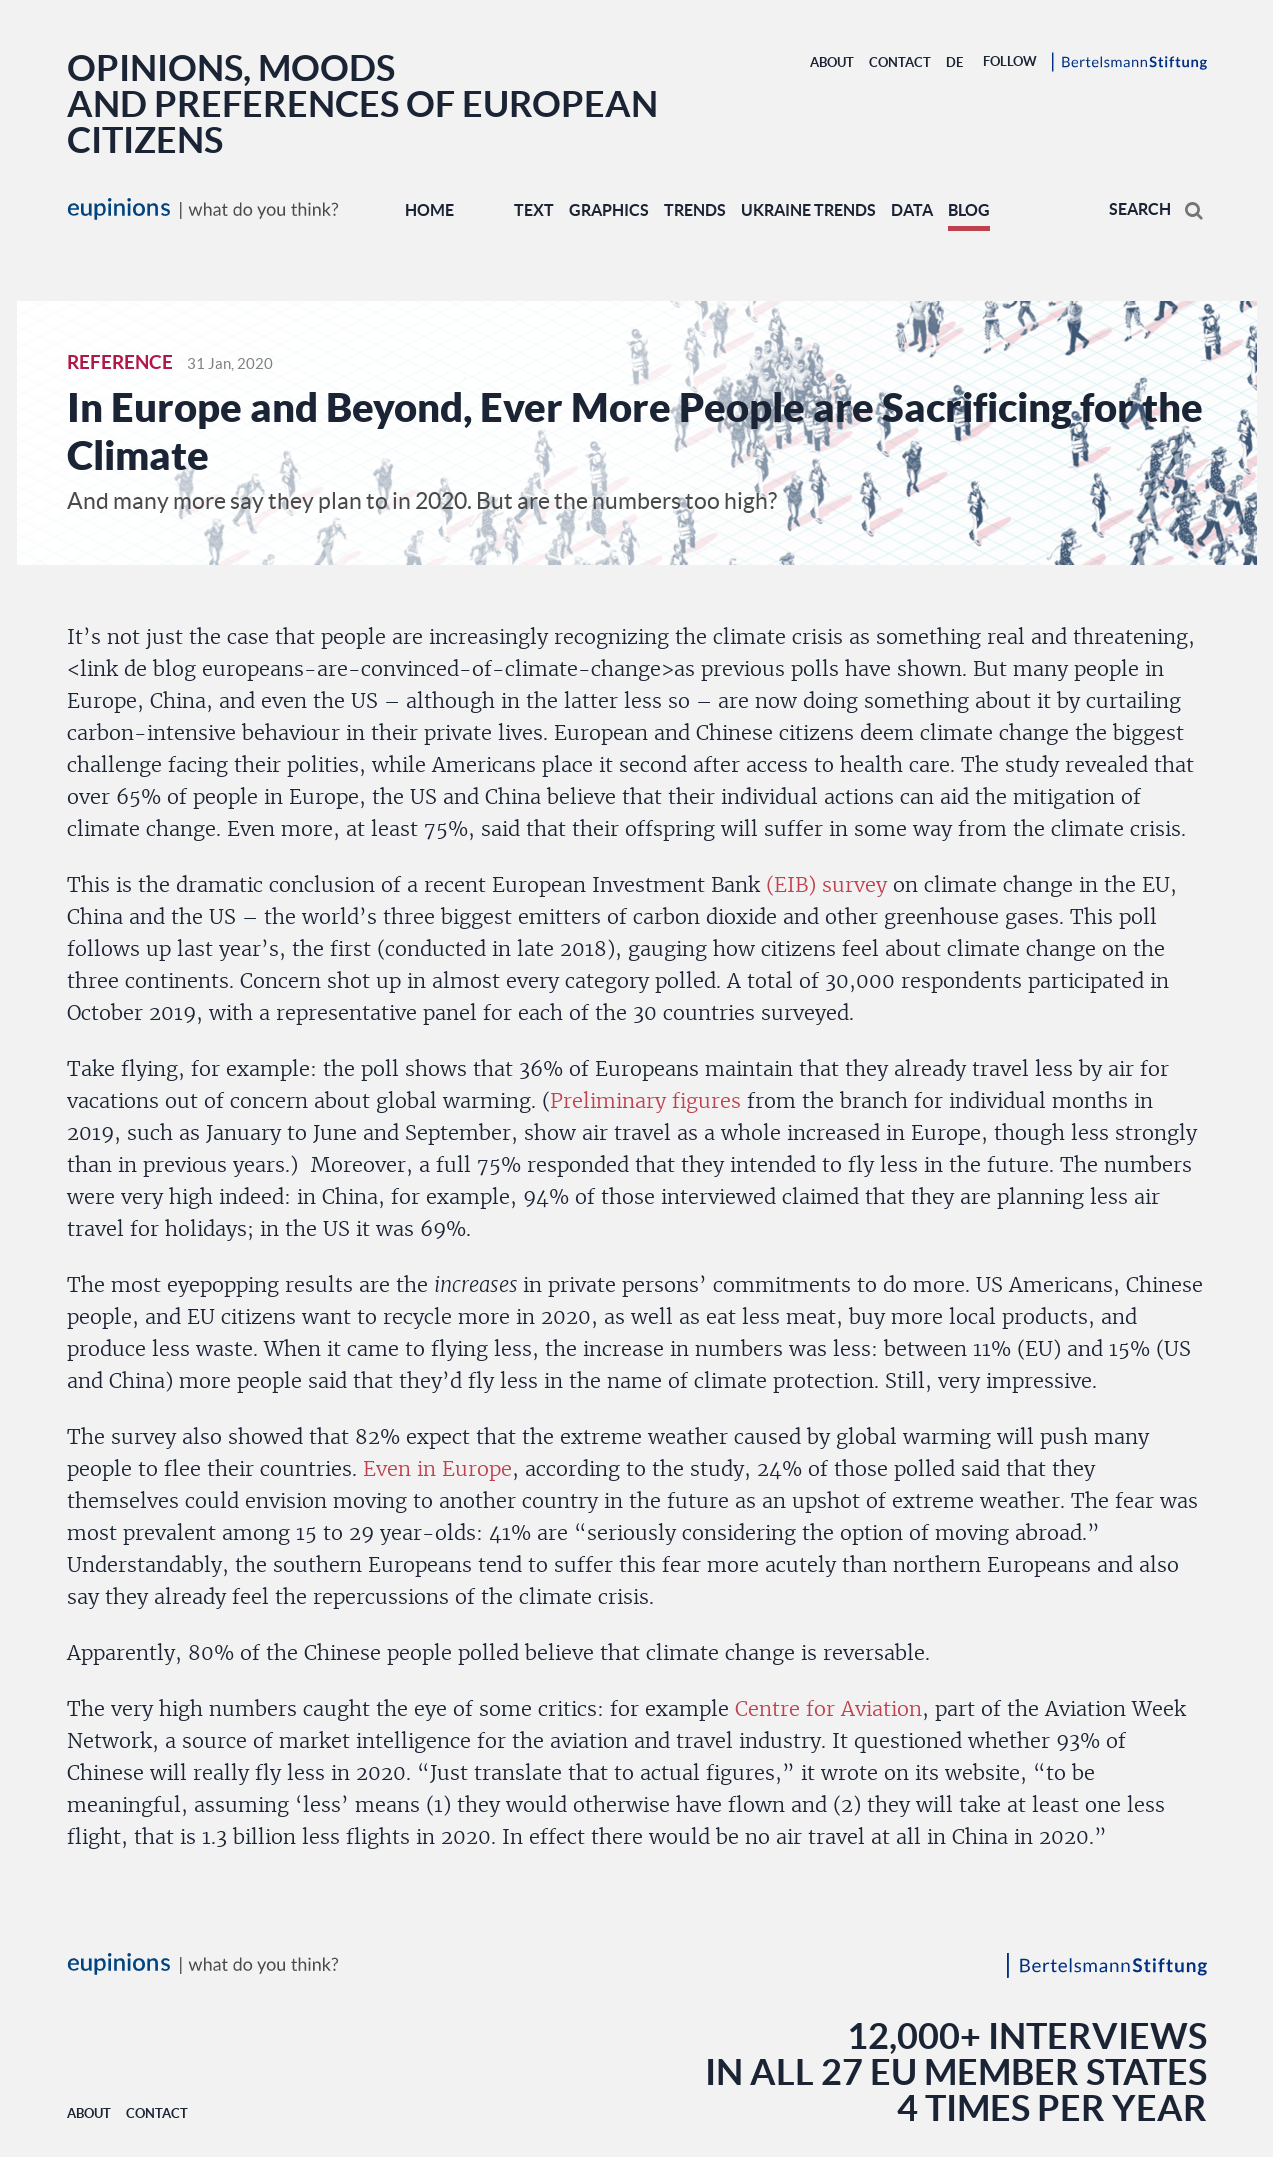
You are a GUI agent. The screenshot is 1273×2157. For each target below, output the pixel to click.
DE (954, 62)
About (832, 62)
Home (429, 210)
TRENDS (695, 210)
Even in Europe (437, 1469)
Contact (900, 62)
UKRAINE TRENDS (808, 210)
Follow (1010, 61)
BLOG (969, 210)
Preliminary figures (645, 1101)
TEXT (534, 210)
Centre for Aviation (828, 1709)
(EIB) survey (826, 885)
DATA (912, 210)
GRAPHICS (609, 210)
